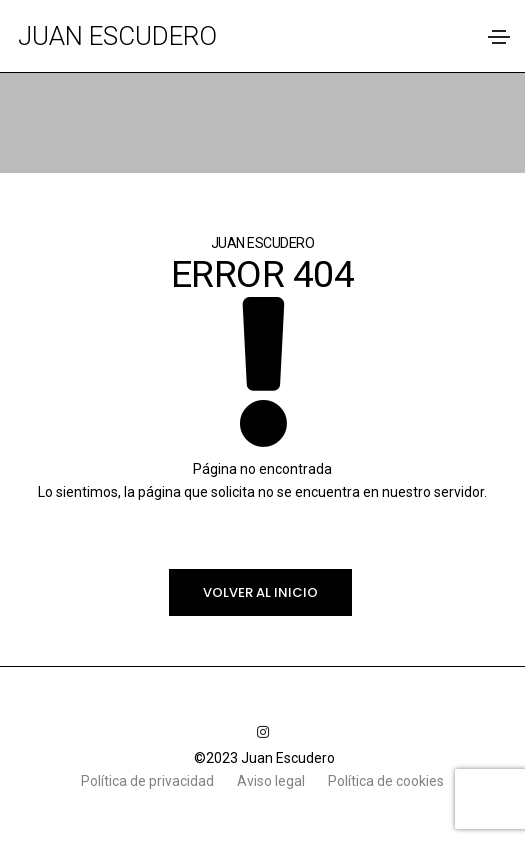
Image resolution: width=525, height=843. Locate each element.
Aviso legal (272, 781)
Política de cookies (386, 781)
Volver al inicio (260, 592)
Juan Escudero (117, 36)
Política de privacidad (149, 781)
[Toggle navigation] (499, 37)
